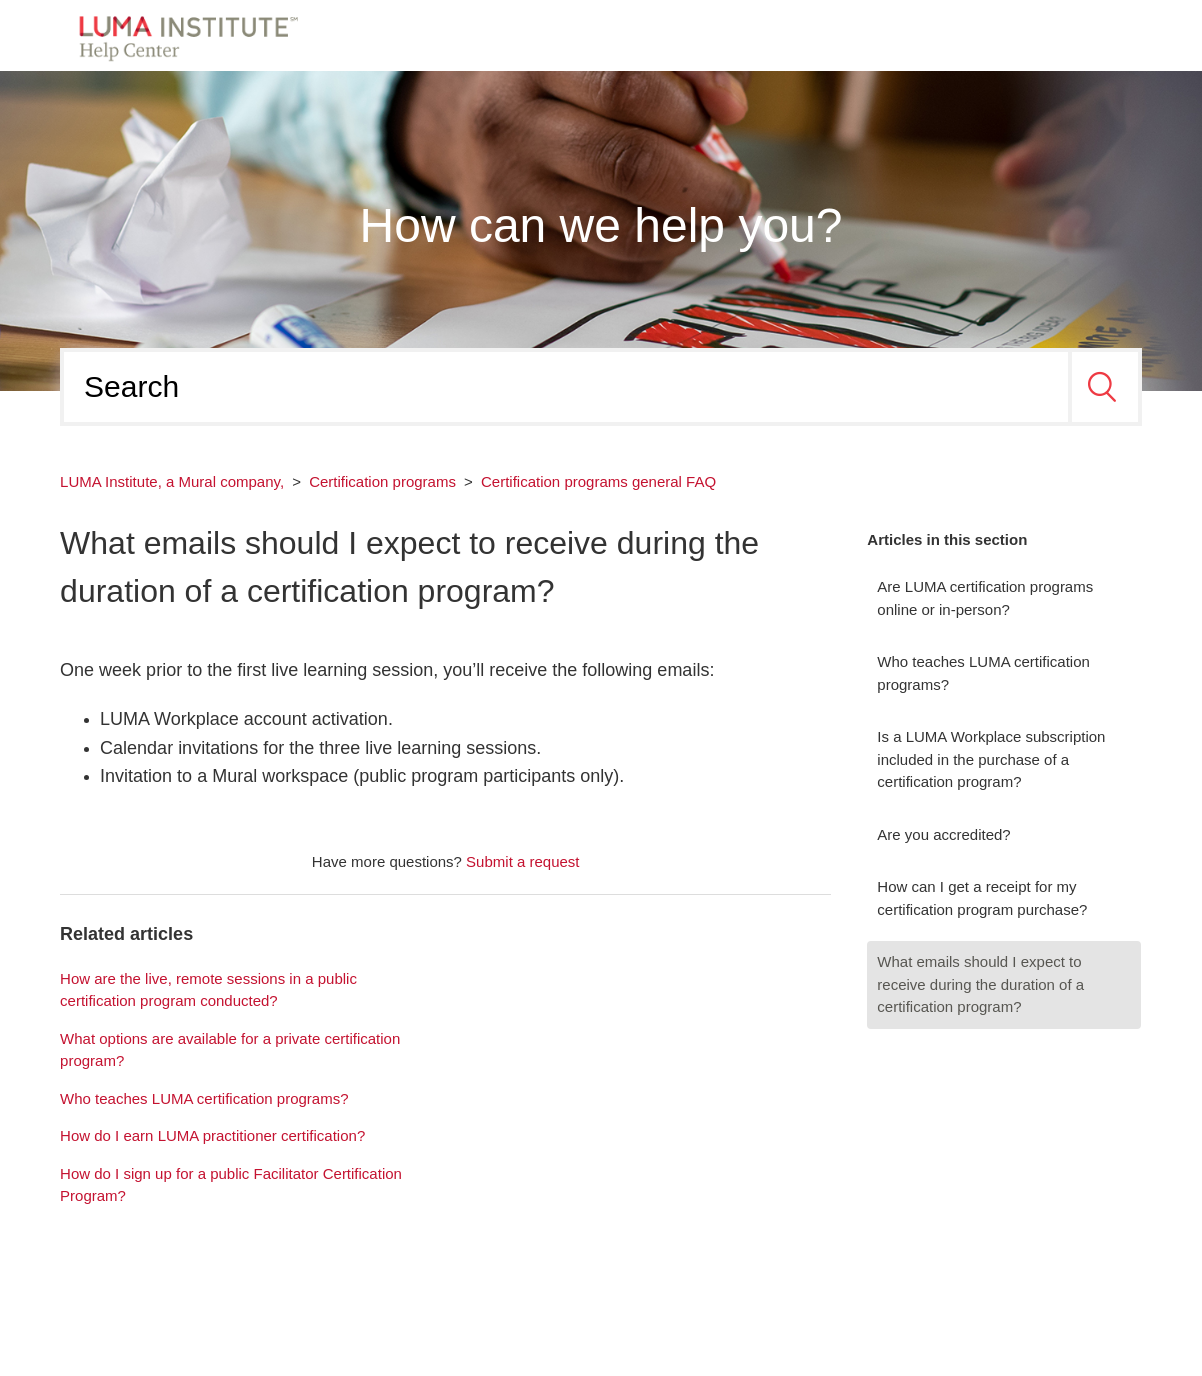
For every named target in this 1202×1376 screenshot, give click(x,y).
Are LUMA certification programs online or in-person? (985, 598)
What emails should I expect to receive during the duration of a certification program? (980, 984)
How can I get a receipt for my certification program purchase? (982, 898)
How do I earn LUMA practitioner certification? (212, 1135)
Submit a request (522, 861)
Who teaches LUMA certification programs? (983, 673)
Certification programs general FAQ (598, 481)
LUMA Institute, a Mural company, (172, 481)
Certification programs (382, 481)
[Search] (566, 387)
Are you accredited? (943, 834)
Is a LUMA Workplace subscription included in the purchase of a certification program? (991, 759)
